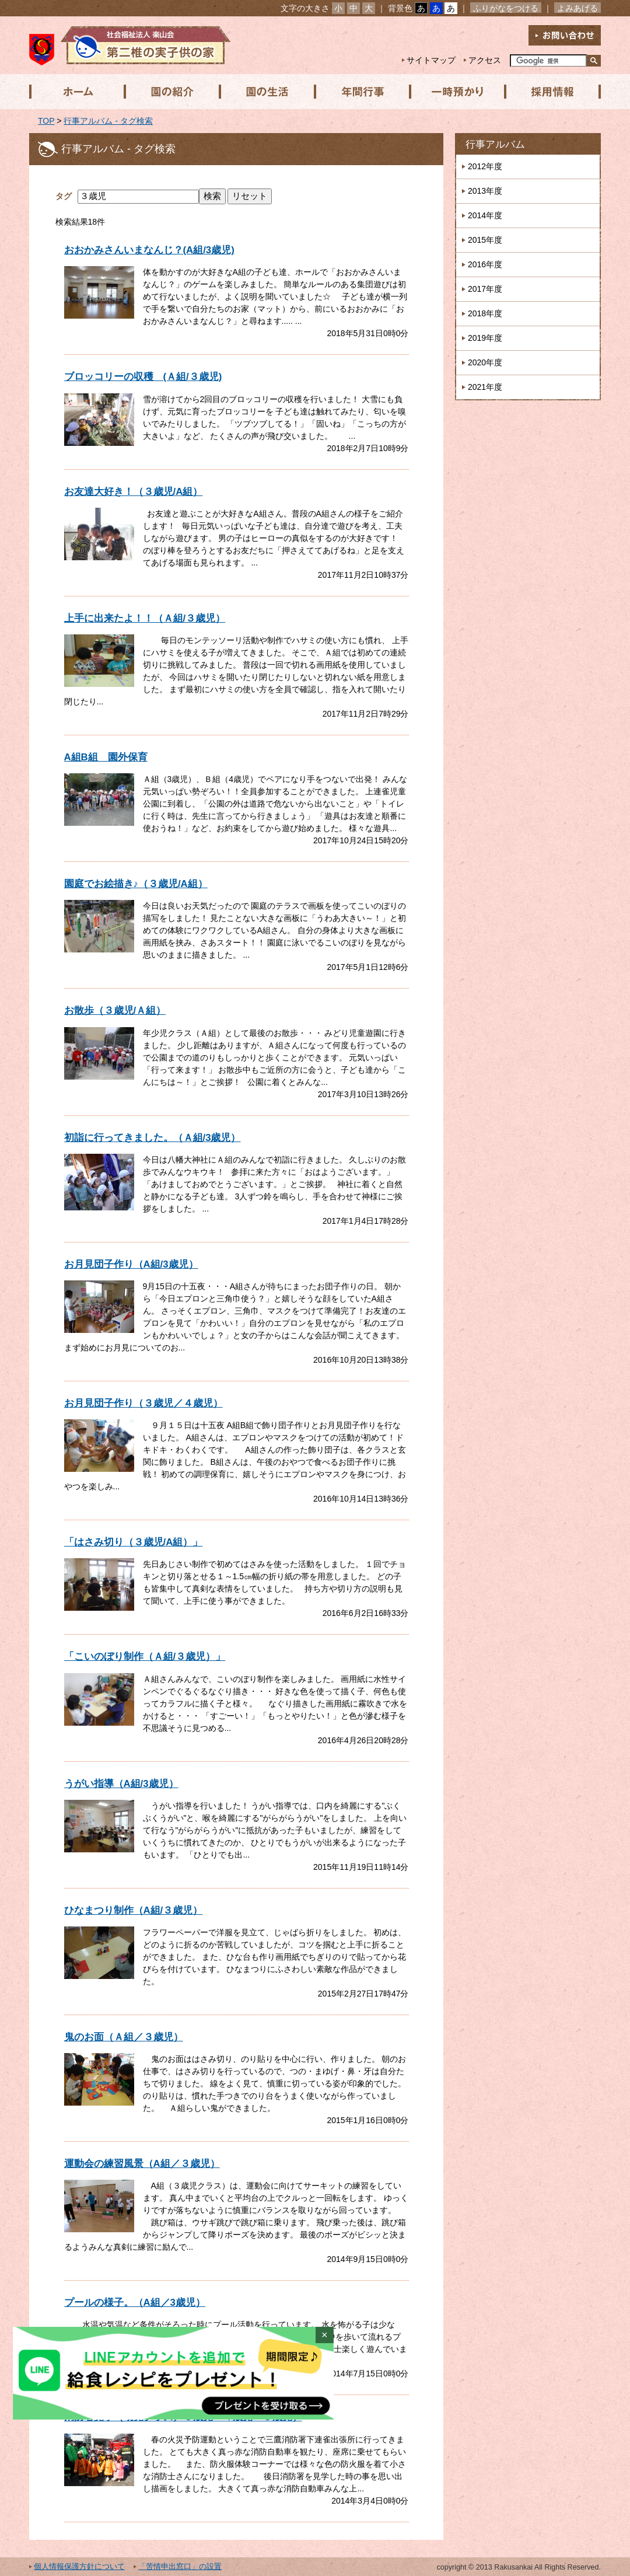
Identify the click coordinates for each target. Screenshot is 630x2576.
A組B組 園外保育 (106, 757)
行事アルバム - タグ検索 (108, 120)
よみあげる (577, 8)
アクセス (484, 60)
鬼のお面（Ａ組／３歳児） (123, 2037)
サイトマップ (431, 60)
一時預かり (454, 91)
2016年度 (485, 264)
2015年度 (485, 240)
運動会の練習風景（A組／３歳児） (142, 2163)
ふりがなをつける (505, 8)
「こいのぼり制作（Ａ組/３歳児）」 (145, 1656)
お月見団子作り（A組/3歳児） (131, 1264)
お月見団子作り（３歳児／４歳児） (143, 1403)
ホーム (76, 91)
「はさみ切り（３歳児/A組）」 (133, 1542)
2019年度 (485, 338)
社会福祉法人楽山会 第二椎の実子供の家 (129, 45)
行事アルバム (495, 144)
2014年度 (485, 215)
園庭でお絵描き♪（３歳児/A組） (136, 883)
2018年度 (485, 313)
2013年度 (485, 191)
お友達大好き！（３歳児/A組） (133, 491)
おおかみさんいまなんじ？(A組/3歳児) (149, 250)
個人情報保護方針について (79, 2567)
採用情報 (549, 91)
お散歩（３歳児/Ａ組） (115, 1010)
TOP (46, 120)
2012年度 (485, 166)
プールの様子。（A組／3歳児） (134, 2302)
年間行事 (360, 91)
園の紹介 (171, 91)
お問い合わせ (564, 35)
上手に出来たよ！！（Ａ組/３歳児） (145, 618)
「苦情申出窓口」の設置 (180, 2567)
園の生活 (265, 91)
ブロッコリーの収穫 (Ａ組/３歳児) (143, 376)
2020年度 (485, 362)
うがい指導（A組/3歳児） (121, 1783)
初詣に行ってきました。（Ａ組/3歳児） (152, 1137)
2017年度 (485, 289)
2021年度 (485, 387)
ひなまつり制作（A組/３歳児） (133, 1910)
